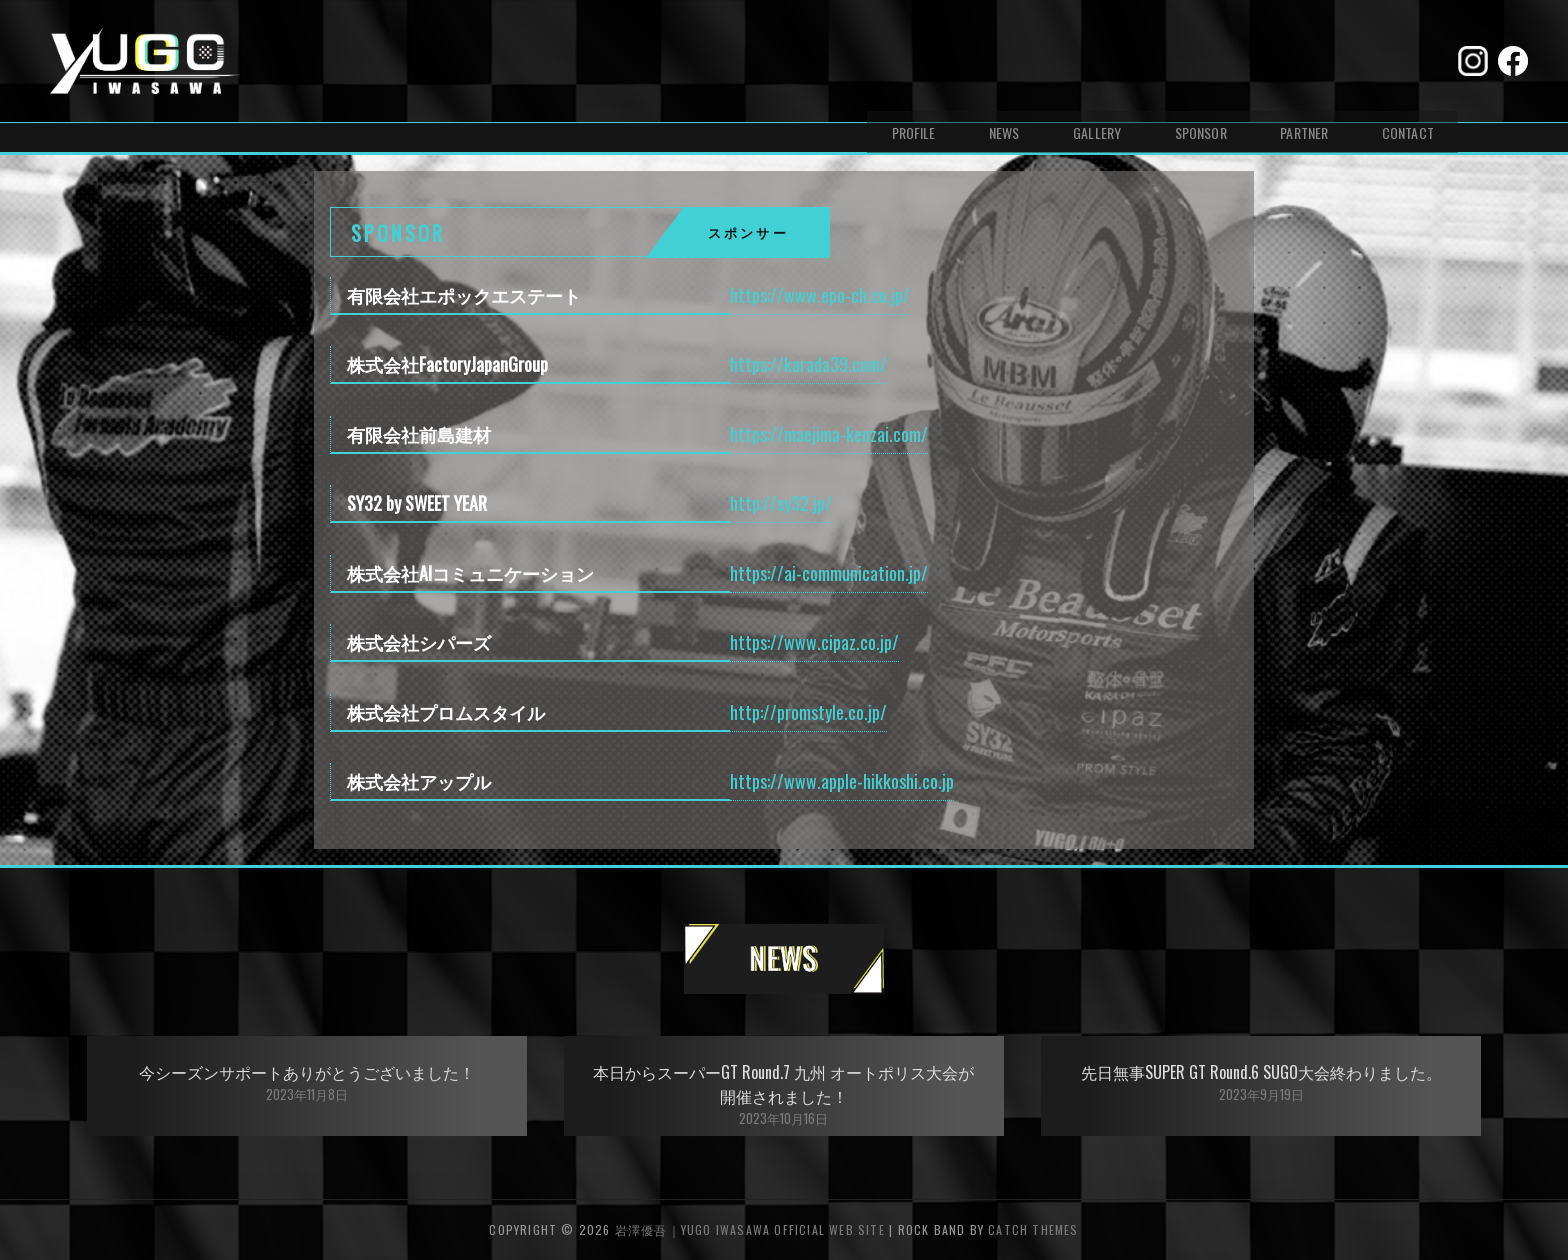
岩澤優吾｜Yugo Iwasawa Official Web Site (750, 1229)
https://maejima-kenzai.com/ (829, 434)
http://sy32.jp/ (781, 503)
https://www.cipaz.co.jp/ (814, 642)
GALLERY (1096, 61)
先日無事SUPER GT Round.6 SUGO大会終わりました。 (1261, 1072)
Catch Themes (1033, 1229)
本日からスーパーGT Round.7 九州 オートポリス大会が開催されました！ (783, 1084)
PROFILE (912, 61)
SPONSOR (1200, 61)
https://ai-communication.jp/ (829, 573)
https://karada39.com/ (808, 364)
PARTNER (1304, 61)
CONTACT (1408, 61)
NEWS (1003, 61)
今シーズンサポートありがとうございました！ (307, 1072)
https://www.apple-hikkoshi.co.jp (842, 781)
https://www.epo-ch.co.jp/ (820, 295)
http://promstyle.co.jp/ (808, 712)
